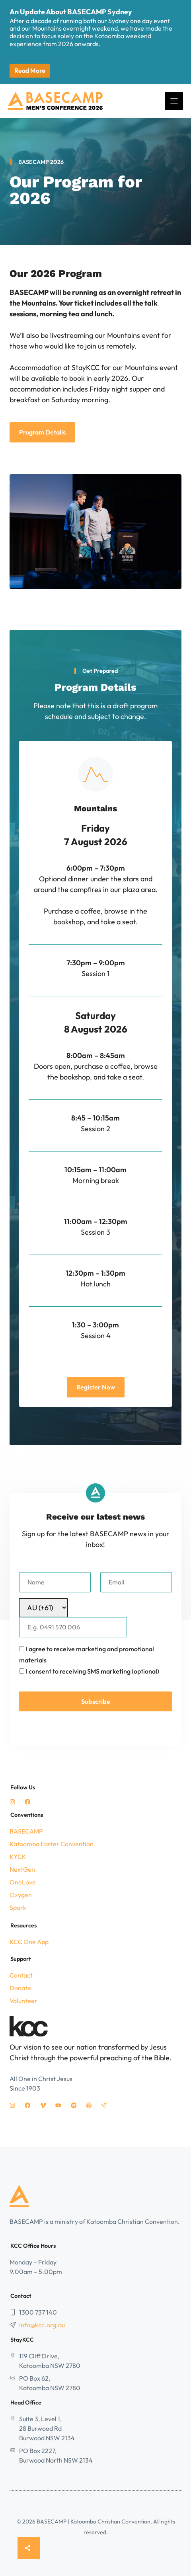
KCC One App (29, 1942)
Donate (20, 1988)
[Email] (136, 1582)
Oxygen (21, 1895)
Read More (29, 70)
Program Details (42, 432)
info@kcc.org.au (42, 2325)
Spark (18, 1908)
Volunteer (23, 2001)
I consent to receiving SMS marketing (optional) (92, 1671)
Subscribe (95, 1701)
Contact (21, 1975)
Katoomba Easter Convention (52, 1844)
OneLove (23, 1882)
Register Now (95, 1387)
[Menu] (174, 101)
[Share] (29, 2548)
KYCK (18, 1857)
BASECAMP (26, 1831)
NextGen (22, 1869)
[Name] (55, 1582)
